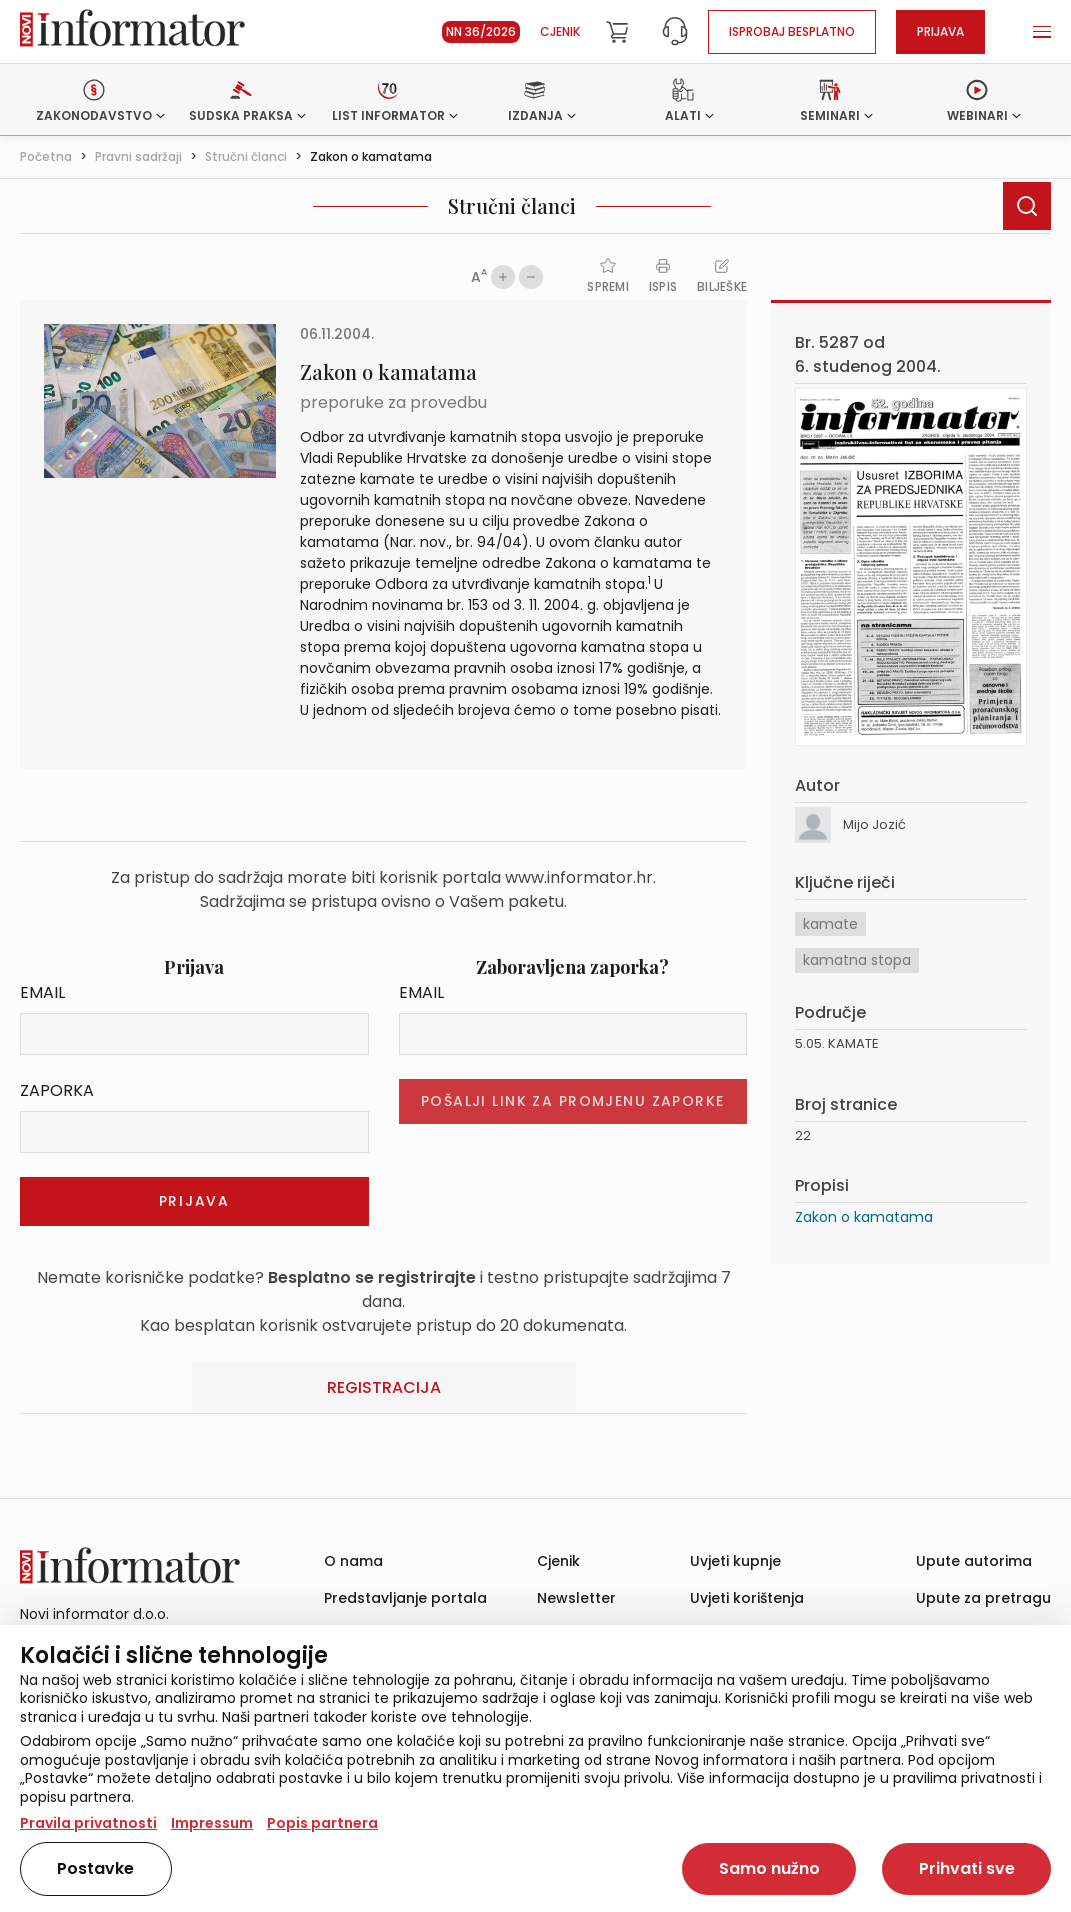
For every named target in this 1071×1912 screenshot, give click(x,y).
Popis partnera (322, 1823)
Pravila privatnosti (88, 1823)
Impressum (212, 1823)
